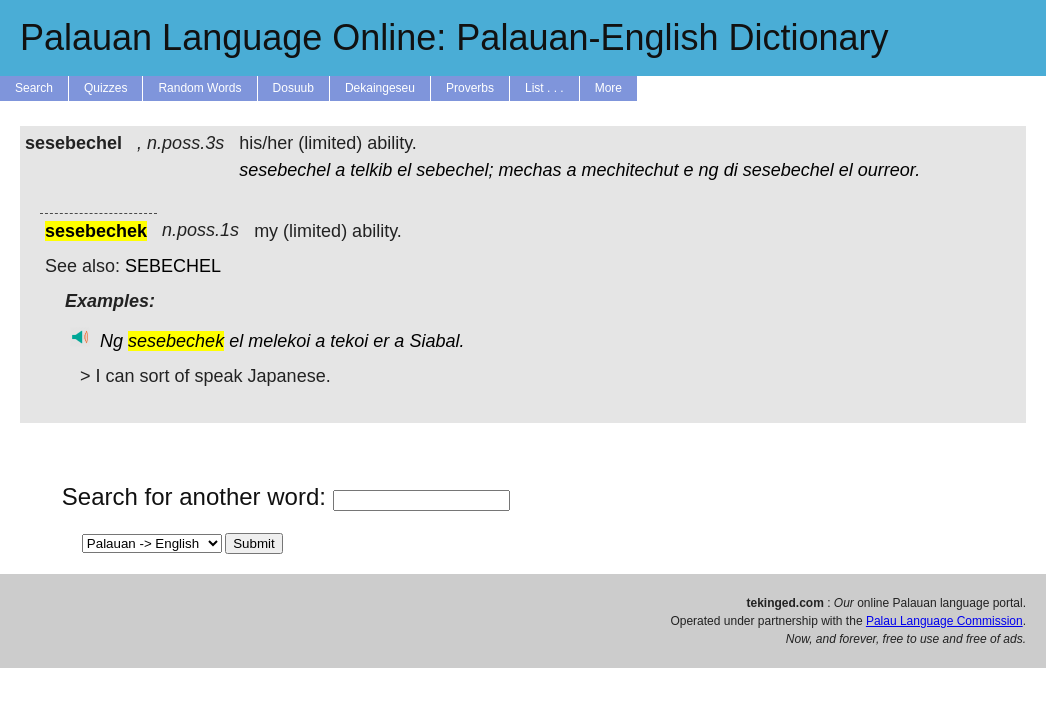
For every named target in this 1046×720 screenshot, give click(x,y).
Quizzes (105, 88)
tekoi (349, 341)
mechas (529, 170)
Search (34, 88)
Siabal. (436, 341)
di (731, 170)
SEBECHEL (173, 266)
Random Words (199, 88)
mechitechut (630, 170)
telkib (371, 170)
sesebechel (284, 170)
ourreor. (889, 170)
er (381, 341)
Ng (111, 341)
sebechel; (454, 170)
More (608, 88)
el (404, 170)
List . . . (544, 88)
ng (709, 170)
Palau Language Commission (944, 621)
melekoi (279, 341)
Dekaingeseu (380, 88)
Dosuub (293, 88)
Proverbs (470, 88)
